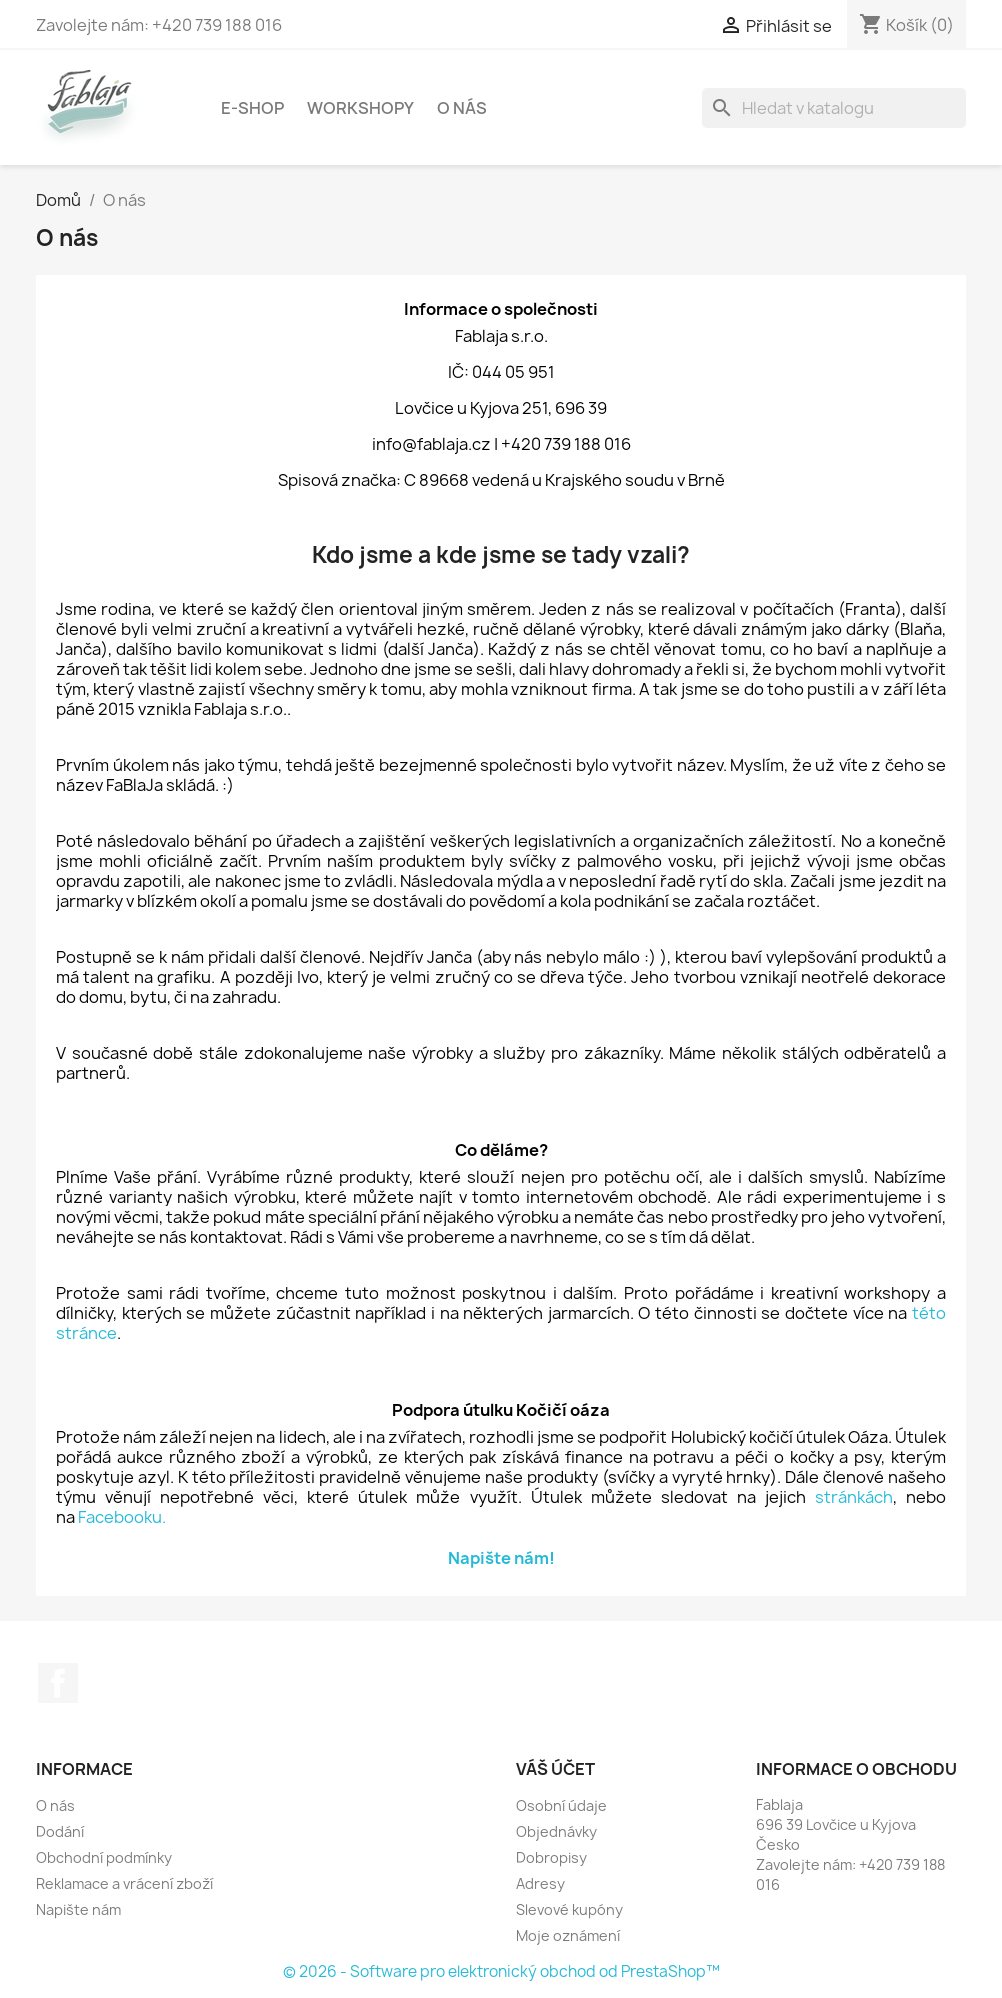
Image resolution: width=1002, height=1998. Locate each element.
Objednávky (556, 1831)
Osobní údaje (561, 1805)
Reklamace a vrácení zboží (124, 1883)
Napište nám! (501, 1558)
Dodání (60, 1831)
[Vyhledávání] (834, 108)
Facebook (58, 1683)
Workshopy (360, 108)
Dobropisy (551, 1857)
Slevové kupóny (569, 1909)
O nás (462, 108)
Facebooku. (122, 1517)
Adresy (540, 1883)
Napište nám (78, 1909)
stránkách (854, 1497)
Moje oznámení (568, 1935)
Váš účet (555, 1769)
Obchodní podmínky (104, 1857)
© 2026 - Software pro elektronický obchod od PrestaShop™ (501, 1971)
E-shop (252, 108)
